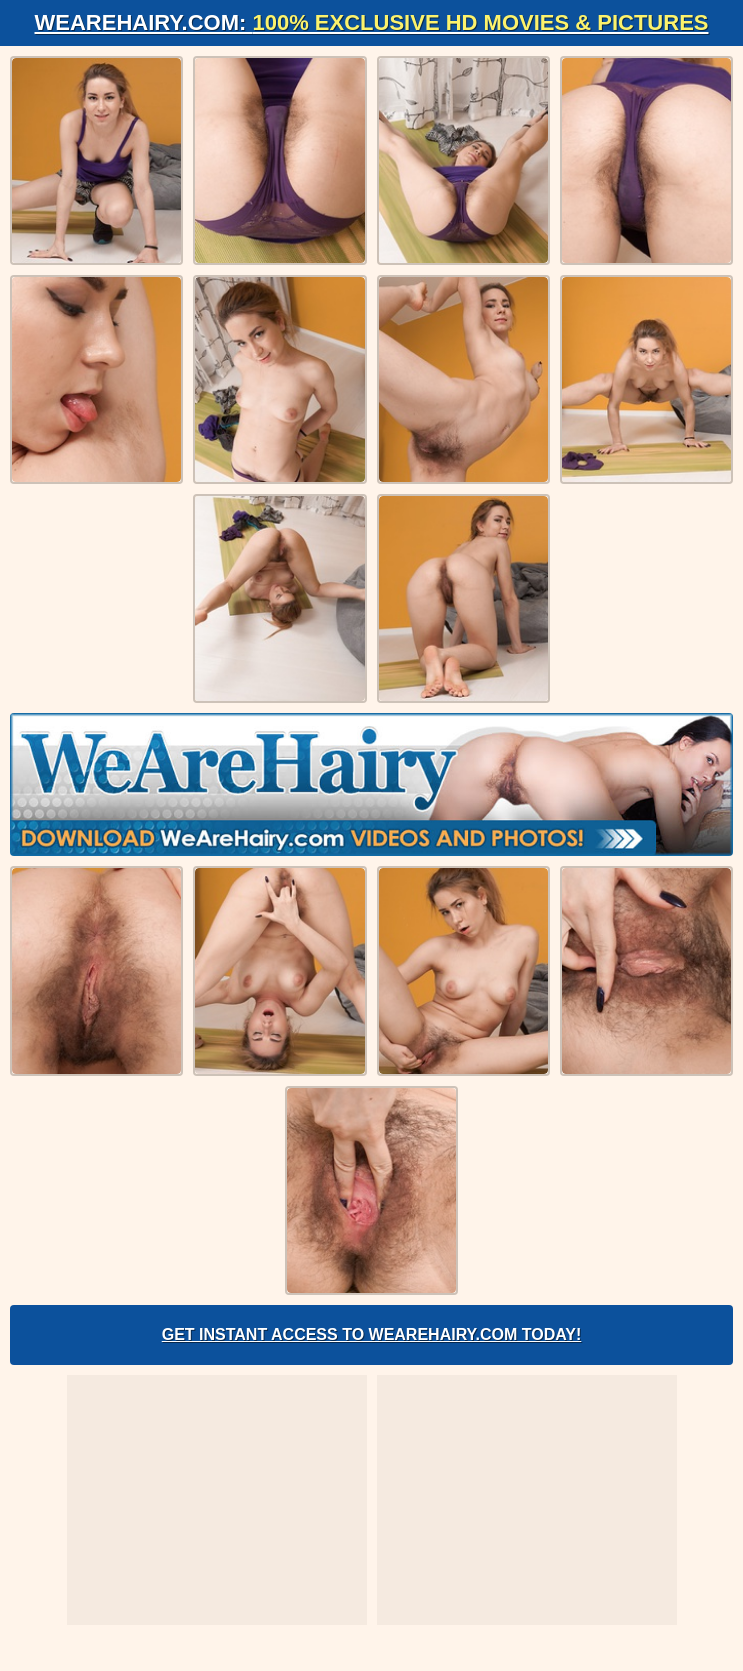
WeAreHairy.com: (372, 22)
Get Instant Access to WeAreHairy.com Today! (372, 1334)
